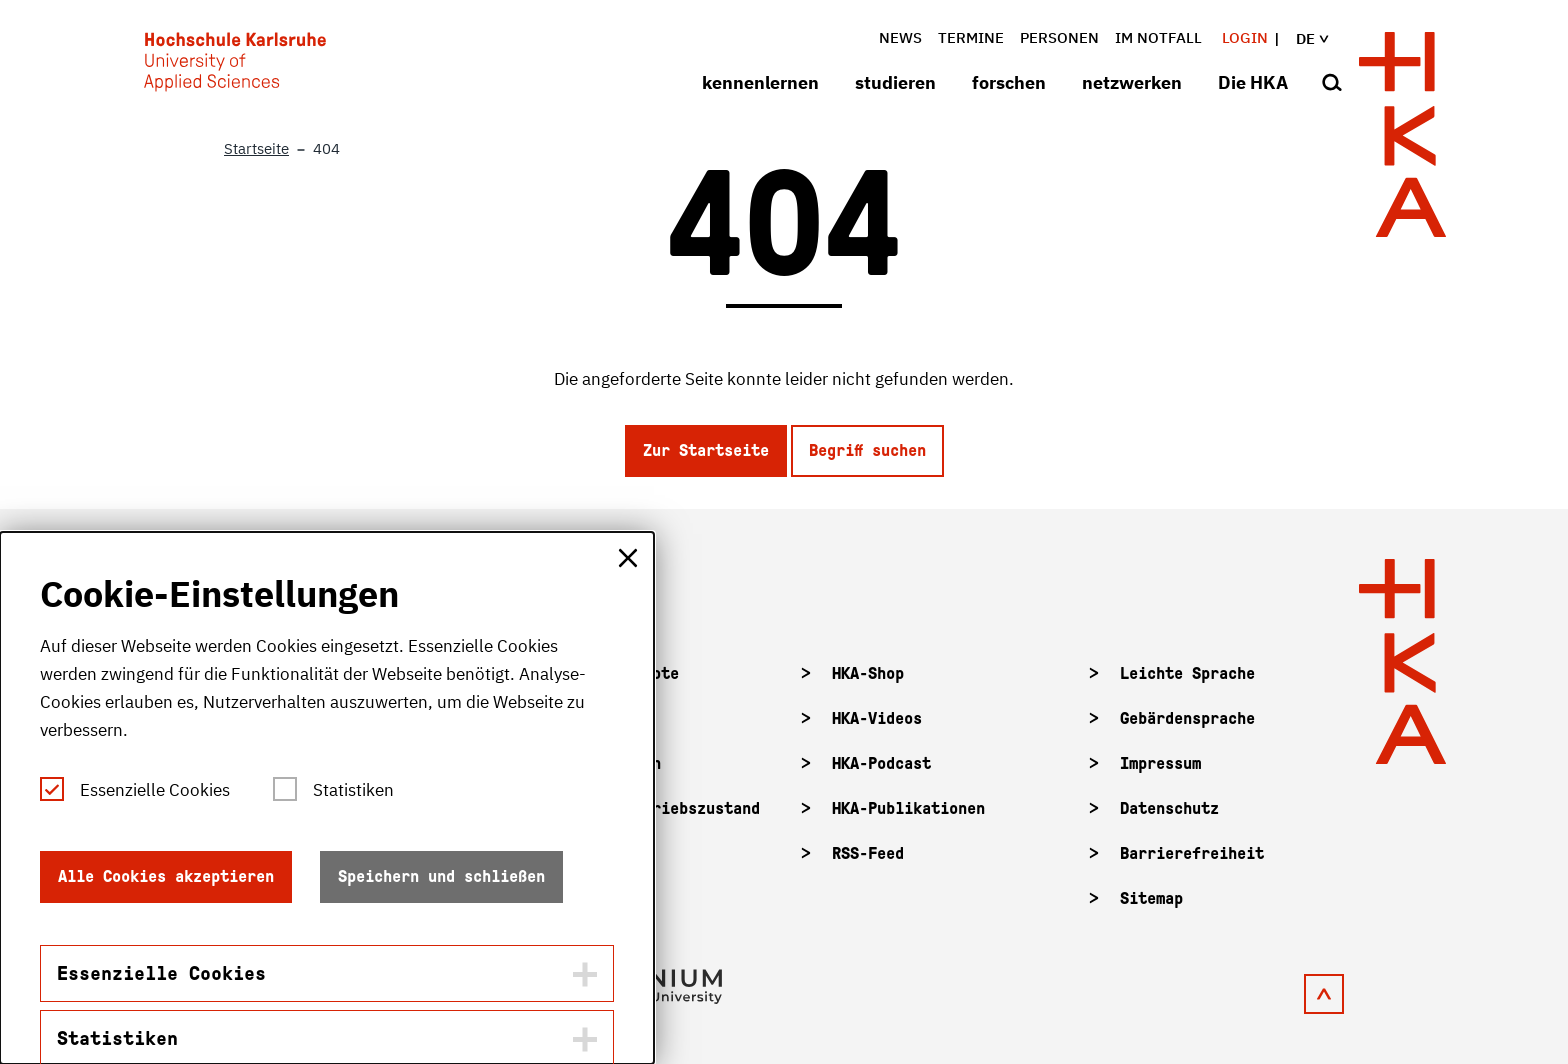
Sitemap (1151, 898)
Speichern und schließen (441, 876)
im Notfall (1158, 37)
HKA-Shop (868, 673)
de (1324, 38)
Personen (1059, 37)
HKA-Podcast (881, 763)
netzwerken (1132, 82)
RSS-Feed (868, 853)
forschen (1009, 82)
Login (1245, 37)
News (900, 37)
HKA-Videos (877, 718)
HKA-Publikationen (908, 808)
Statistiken (353, 790)
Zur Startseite (706, 450)
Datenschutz (1169, 808)
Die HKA (1253, 82)
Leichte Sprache (1187, 673)
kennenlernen (760, 82)
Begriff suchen (867, 450)
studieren (895, 82)
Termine (971, 37)
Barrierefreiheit (1192, 853)
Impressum (1160, 763)
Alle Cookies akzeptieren (166, 876)
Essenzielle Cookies (155, 790)
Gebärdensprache (1187, 718)
